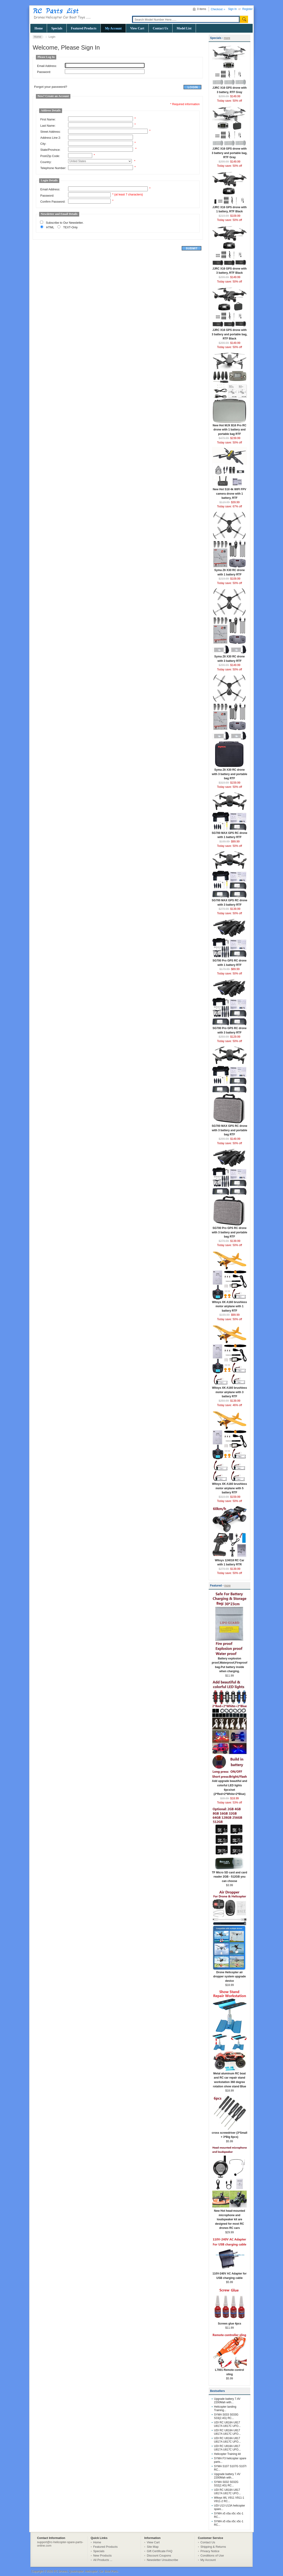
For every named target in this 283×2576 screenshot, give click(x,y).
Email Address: (47, 66)
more (227, 38)
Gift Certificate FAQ (159, 2551)
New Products (102, 2555)
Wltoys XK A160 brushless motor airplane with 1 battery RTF (229, 1304)
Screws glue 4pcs (229, 2322)
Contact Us (160, 28)
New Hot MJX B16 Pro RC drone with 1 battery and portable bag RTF (229, 428)
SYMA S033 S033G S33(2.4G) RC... (226, 2416)
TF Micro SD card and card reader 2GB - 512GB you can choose (229, 1875)
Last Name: (47, 125)
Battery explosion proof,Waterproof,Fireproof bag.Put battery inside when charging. (229, 1663)
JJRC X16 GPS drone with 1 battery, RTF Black (229, 208)
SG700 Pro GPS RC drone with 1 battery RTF (229, 961)
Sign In (232, 9)
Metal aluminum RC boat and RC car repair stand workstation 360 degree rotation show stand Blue (229, 2078)
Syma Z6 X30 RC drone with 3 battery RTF (229, 657)
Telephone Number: (53, 168)
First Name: (48, 119)
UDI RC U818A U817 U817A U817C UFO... (227, 2424)
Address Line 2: (50, 137)
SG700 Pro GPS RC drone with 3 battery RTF (229, 1029)
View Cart (137, 28)
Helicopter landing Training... (225, 2408)
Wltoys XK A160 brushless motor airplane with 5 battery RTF (229, 1486)
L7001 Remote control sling (229, 2370)
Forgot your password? (50, 86)
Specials (56, 28)
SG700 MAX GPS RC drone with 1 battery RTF (229, 833)
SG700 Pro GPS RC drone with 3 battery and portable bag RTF (229, 1230)
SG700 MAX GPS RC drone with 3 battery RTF (229, 901)
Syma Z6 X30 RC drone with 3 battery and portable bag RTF (229, 772)
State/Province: (50, 149)
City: (43, 143)
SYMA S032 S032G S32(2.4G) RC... (226, 2483)
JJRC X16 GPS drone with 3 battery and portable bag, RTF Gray (229, 151)
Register (247, 9)
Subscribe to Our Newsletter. (65, 222)
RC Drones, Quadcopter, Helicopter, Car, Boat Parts (86, 2571)
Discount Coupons (159, 2555)
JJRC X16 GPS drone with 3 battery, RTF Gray (229, 88)
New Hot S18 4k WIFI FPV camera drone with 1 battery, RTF (229, 492)
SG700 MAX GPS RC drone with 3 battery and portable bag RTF (229, 1128)
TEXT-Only (70, 227)
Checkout (217, 9)
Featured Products (83, 28)
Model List (184, 28)
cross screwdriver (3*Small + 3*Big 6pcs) (229, 2133)
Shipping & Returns (213, 2546)
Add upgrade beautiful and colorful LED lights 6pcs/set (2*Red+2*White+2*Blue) (229, 1786)
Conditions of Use (212, 2555)
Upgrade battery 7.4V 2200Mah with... (227, 2400)
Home (39, 28)
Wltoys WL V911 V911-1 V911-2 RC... (229, 2499)
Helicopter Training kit (227, 2454)
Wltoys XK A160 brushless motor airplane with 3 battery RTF (229, 1390)
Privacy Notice (210, 2551)
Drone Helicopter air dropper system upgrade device (229, 1975)
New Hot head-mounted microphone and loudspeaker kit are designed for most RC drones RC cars (229, 2218)
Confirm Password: (52, 201)
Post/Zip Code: (50, 156)
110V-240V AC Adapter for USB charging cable (229, 2274)
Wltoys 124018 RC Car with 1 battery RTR (229, 1561)
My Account (113, 28)
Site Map (153, 2546)
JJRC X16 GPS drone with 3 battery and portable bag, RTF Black (229, 332)
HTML (50, 227)
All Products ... (103, 2560)
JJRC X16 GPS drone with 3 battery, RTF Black (229, 269)
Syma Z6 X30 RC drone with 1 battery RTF (229, 570)
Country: (45, 162)
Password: (44, 72)
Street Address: (50, 131)
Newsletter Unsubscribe (162, 2560)
